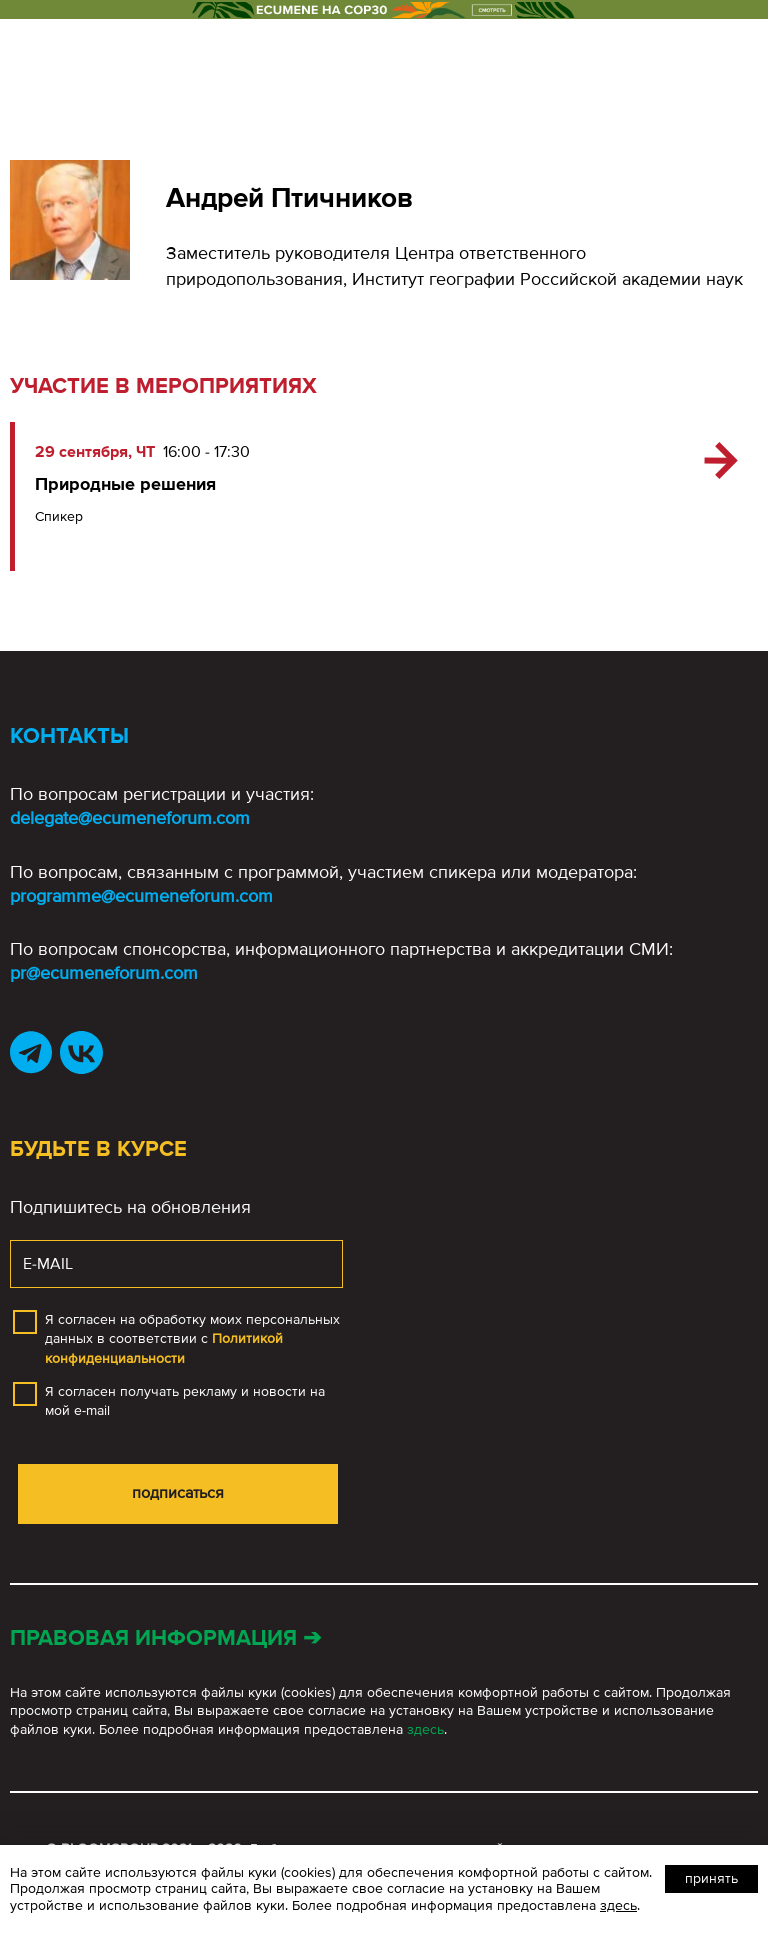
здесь (425, 1729)
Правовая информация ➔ (165, 1638)
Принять (711, 1878)
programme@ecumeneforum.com (141, 896)
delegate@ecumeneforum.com (130, 818)
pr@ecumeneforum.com (104, 973)
